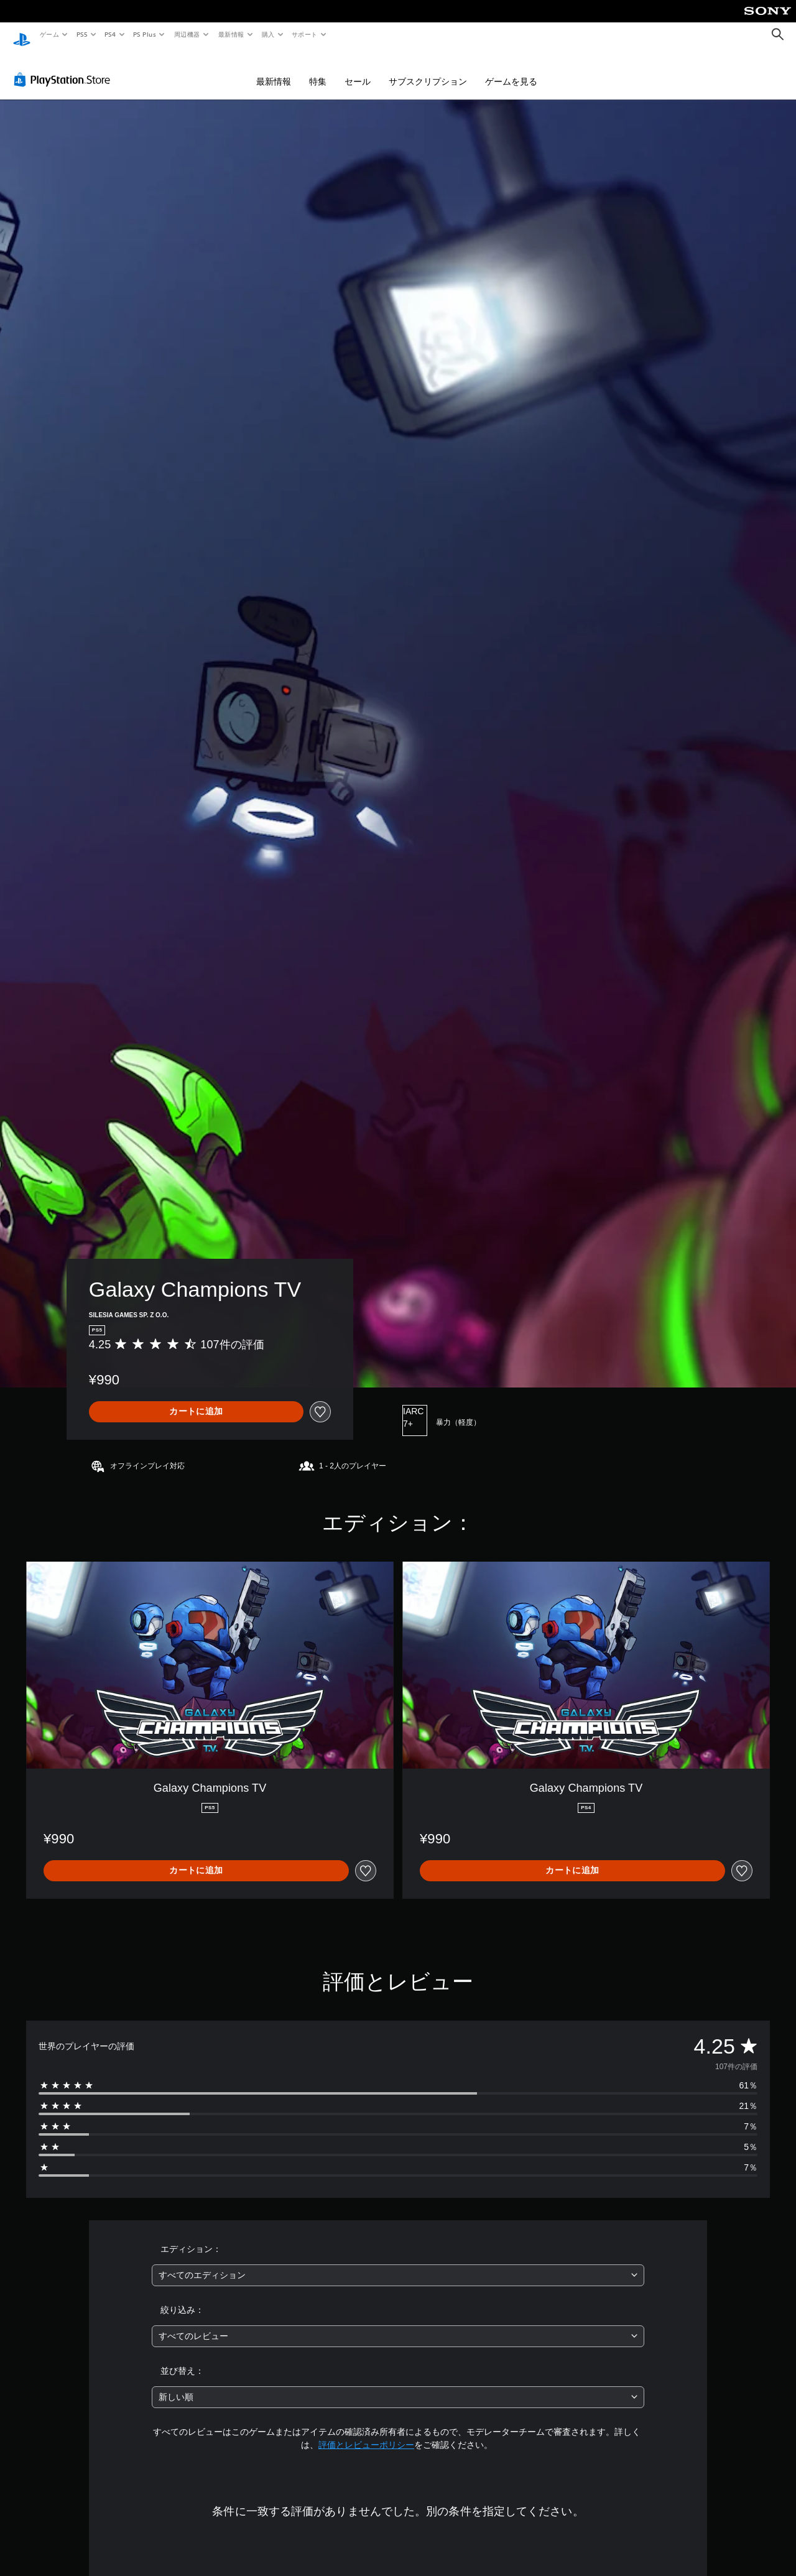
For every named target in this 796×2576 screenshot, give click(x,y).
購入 (268, 34)
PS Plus (145, 34)
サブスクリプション (428, 69)
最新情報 (231, 34)
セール (358, 69)
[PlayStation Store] (64, 68)
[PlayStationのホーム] (21, 34)
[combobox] (398, 2263)
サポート (305, 34)
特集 (317, 69)
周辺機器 (187, 34)
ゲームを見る (511, 69)
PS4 (110, 34)
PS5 (82, 34)
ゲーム (48, 34)
